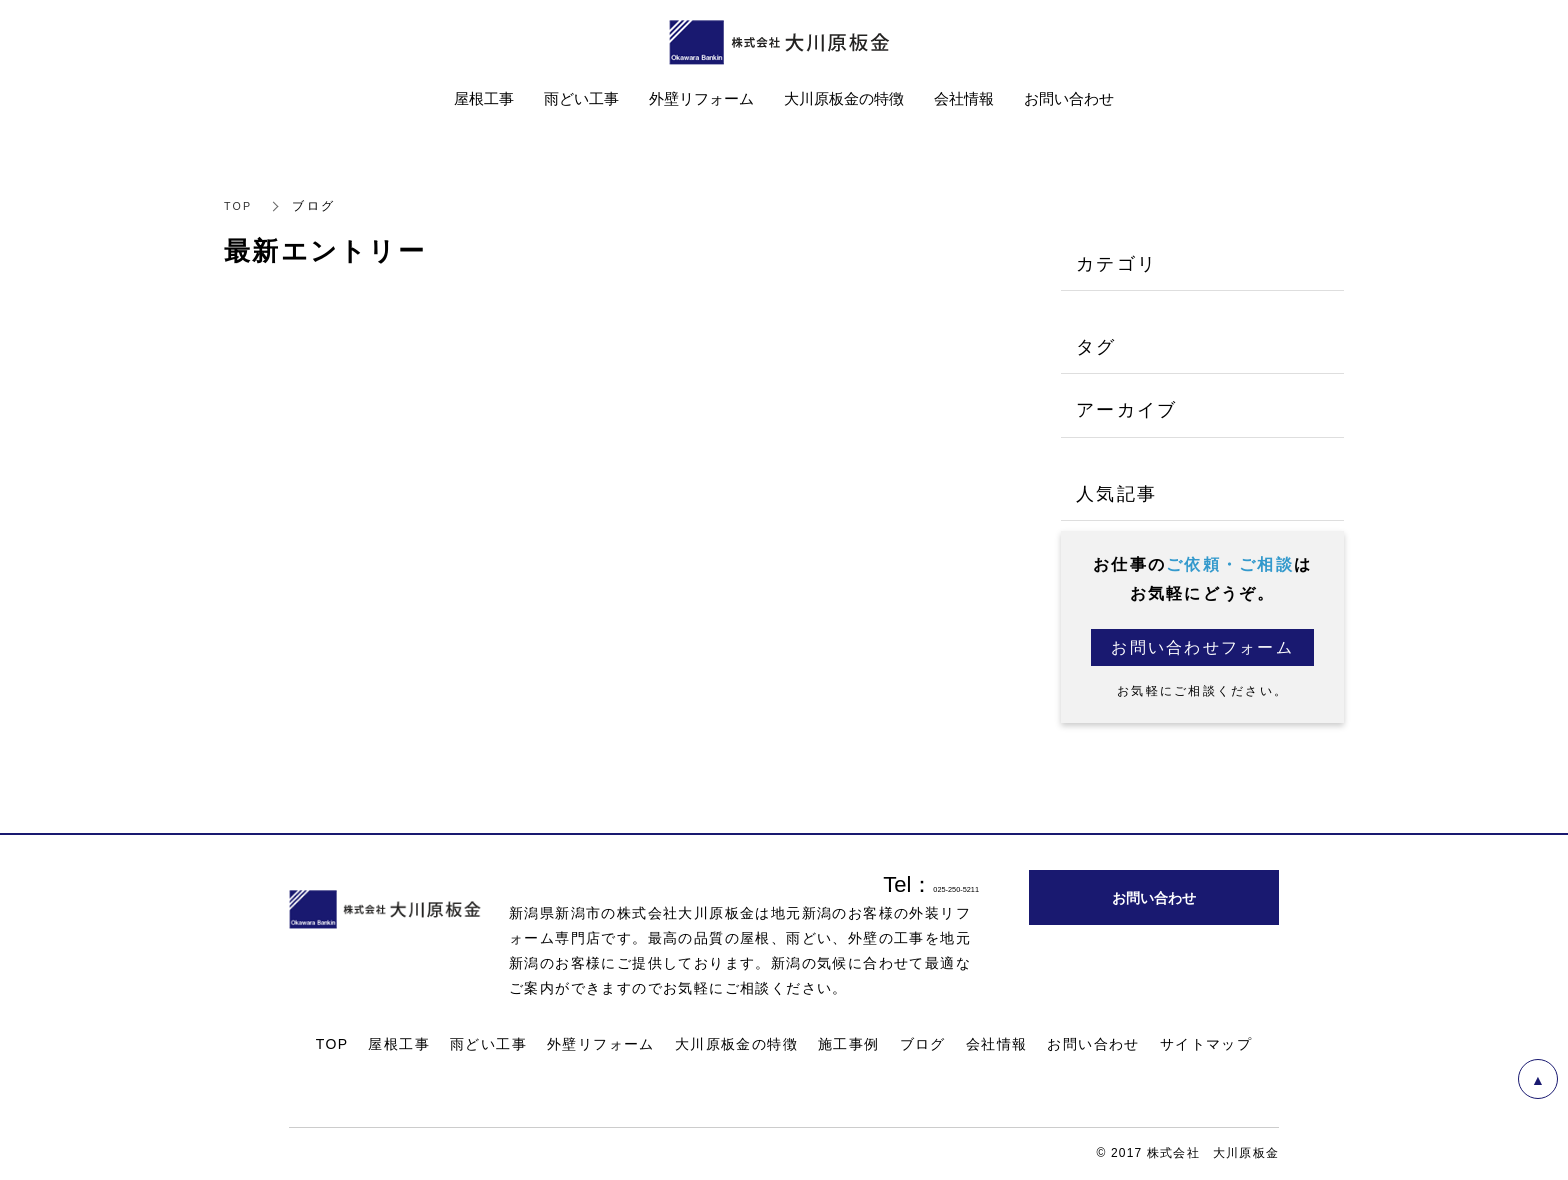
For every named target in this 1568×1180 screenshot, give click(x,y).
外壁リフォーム (601, 1045)
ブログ (923, 1045)
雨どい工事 (488, 1045)
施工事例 (849, 1045)
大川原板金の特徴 (736, 1045)
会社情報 (997, 1045)
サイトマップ (1206, 1045)
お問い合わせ (1093, 1045)
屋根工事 (399, 1045)
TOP (239, 206)
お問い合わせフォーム (1202, 647)
